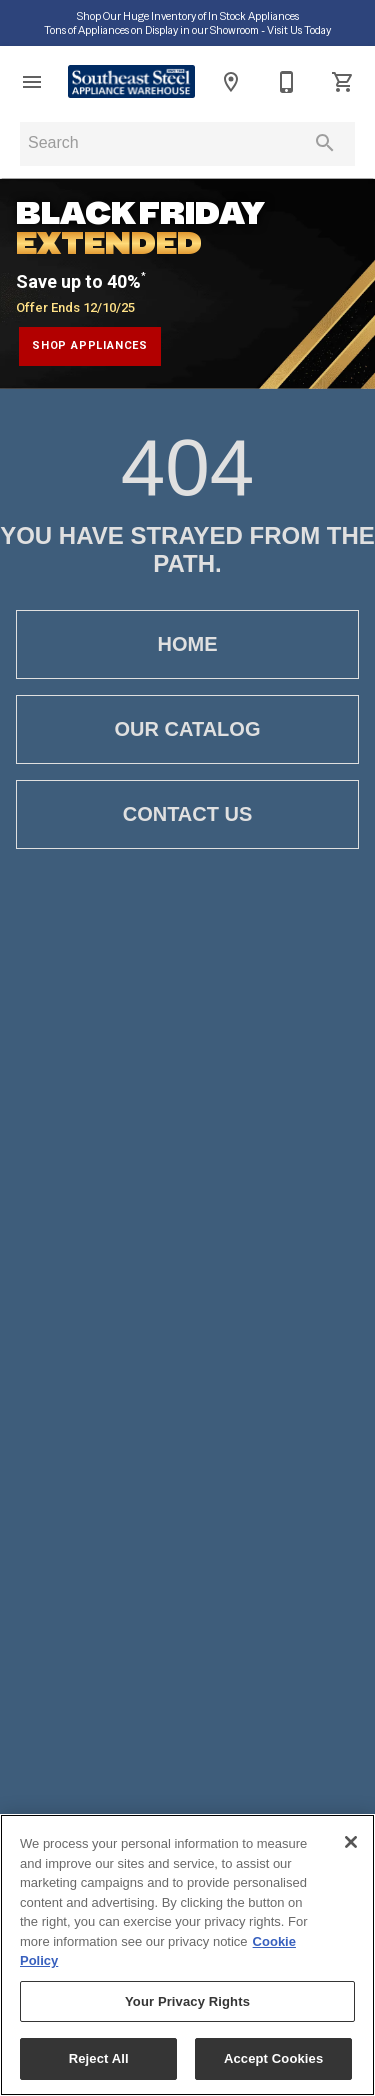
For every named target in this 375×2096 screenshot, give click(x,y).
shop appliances (90, 345)
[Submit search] (325, 143)
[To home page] (131, 81)
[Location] (231, 82)
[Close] (351, 1842)
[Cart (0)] (343, 82)
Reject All (99, 2058)
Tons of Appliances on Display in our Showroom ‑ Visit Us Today (187, 30)
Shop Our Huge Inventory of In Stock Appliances (188, 16)
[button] (32, 82)
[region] (187, 1955)
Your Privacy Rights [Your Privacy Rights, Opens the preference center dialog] (187, 2001)
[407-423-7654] (287, 82)
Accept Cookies (273, 2058)
